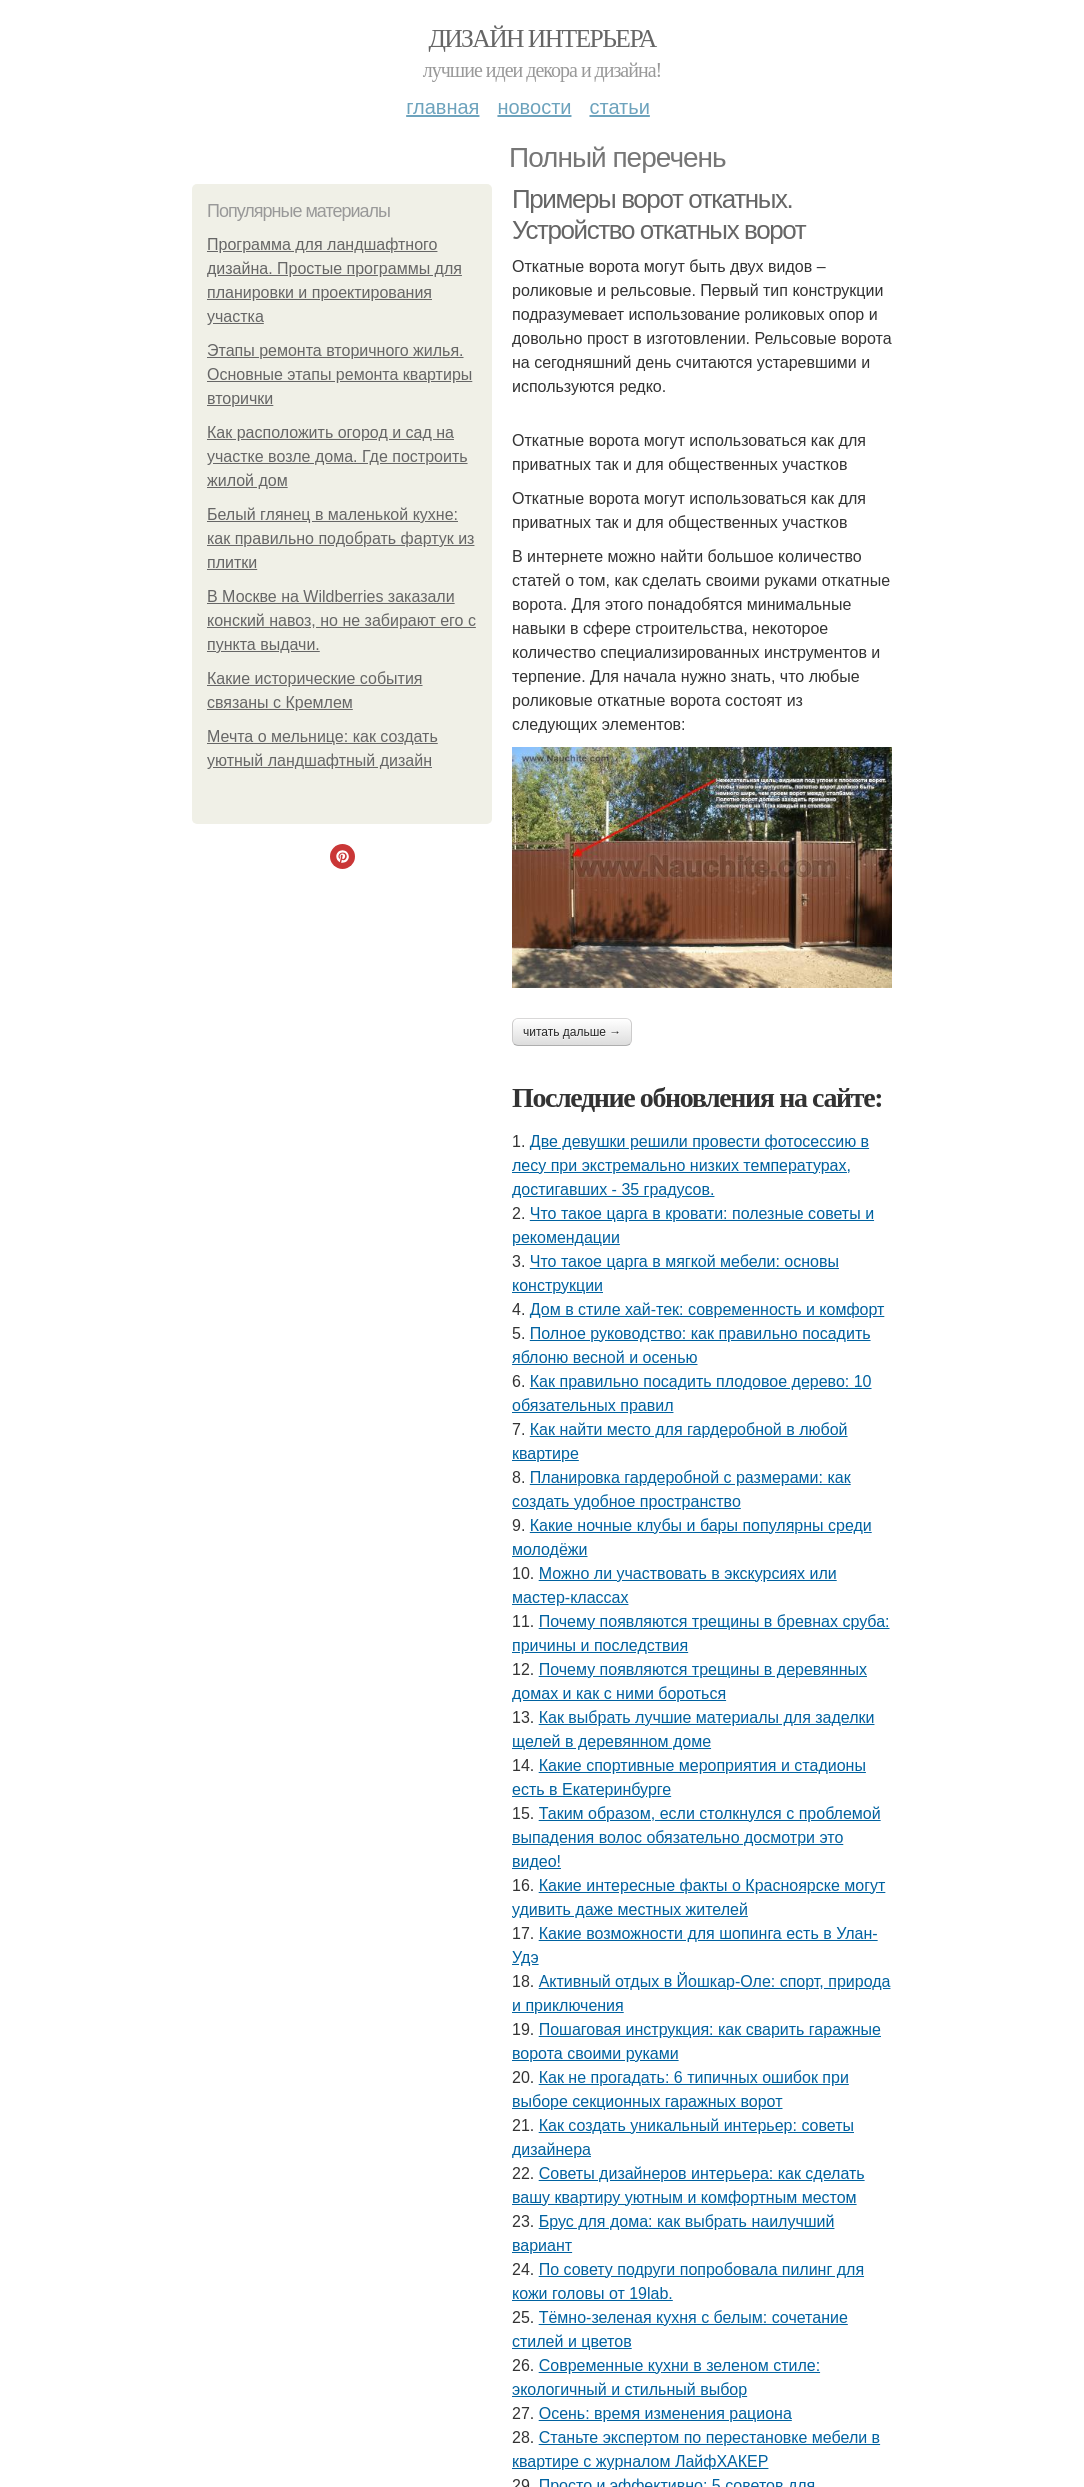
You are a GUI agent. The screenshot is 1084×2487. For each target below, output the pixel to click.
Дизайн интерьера (541, 38)
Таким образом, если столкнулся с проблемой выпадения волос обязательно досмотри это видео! (696, 1837)
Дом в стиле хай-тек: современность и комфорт (707, 1309)
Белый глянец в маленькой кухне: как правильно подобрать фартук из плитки (340, 538)
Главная (442, 107)
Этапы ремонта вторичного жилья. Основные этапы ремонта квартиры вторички (339, 374)
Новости (534, 107)
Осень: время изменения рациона (665, 2413)
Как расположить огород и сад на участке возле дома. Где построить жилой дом (337, 456)
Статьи (619, 107)
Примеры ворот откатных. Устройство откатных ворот (658, 214)
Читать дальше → (572, 1032)
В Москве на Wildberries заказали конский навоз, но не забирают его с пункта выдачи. (341, 620)
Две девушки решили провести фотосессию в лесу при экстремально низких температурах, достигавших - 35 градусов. (690, 1165)
